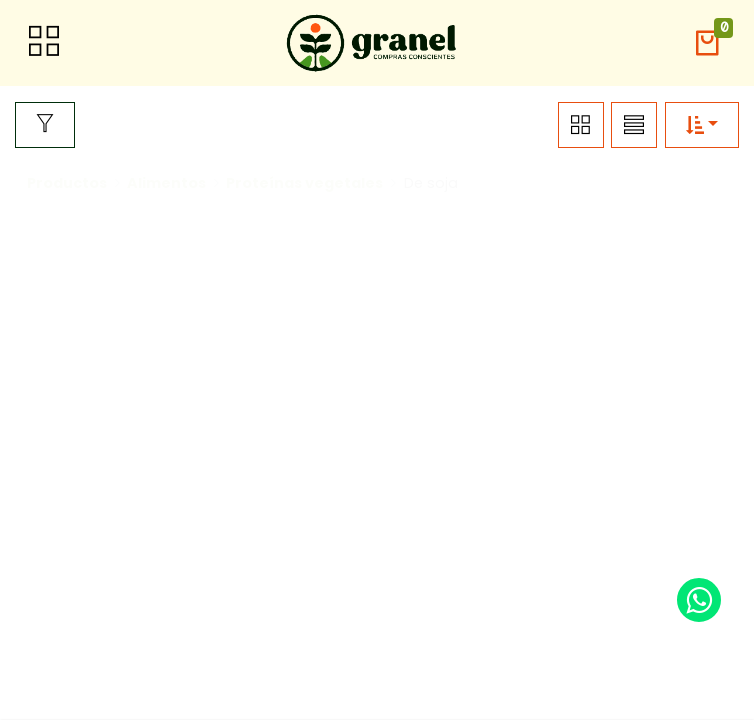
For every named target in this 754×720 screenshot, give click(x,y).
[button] (707, 43)
